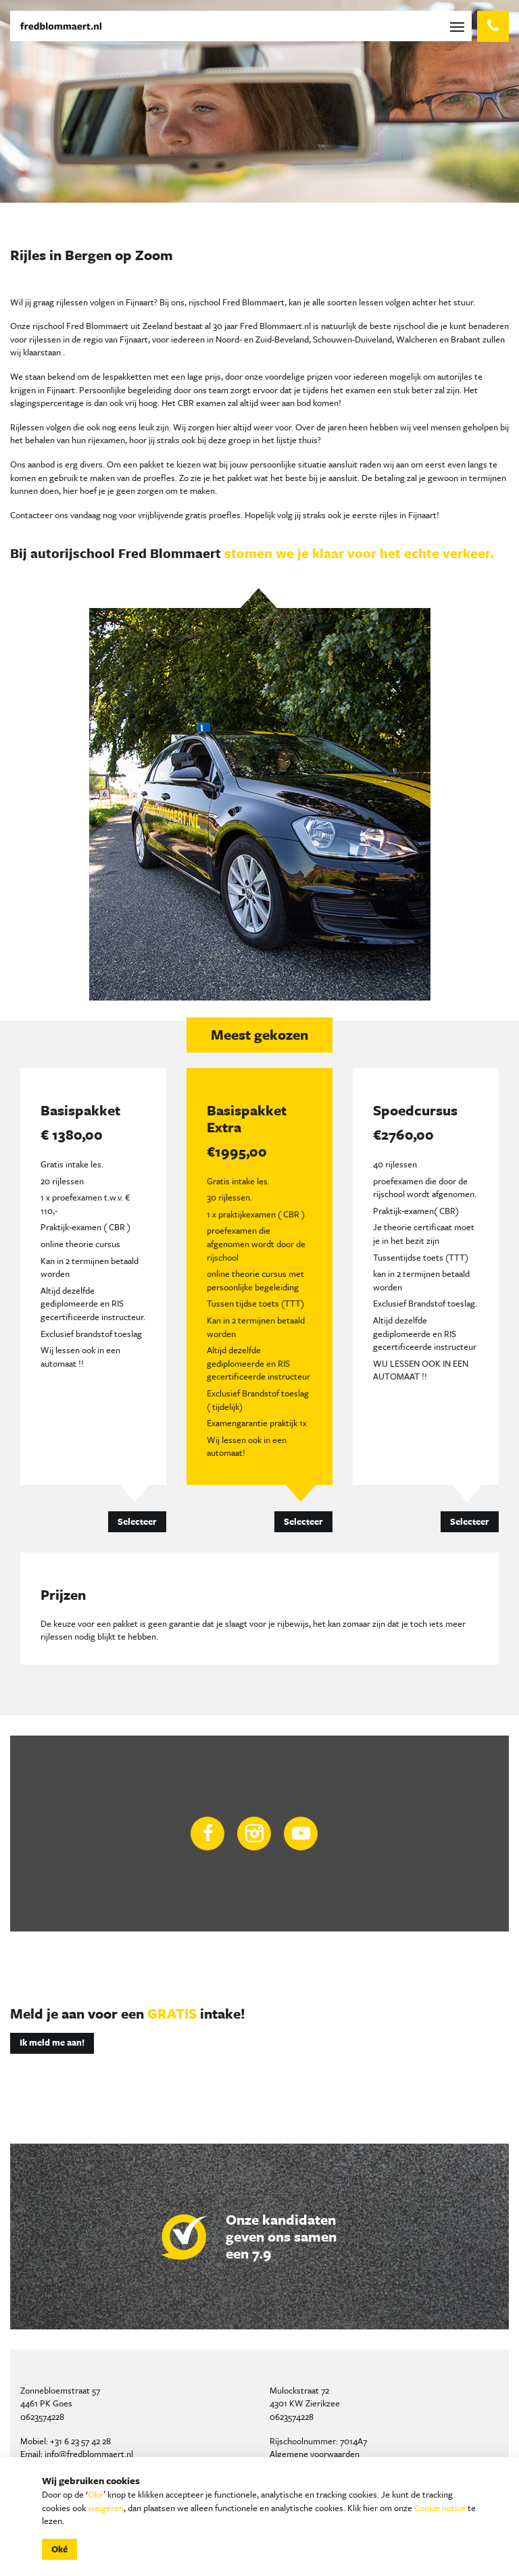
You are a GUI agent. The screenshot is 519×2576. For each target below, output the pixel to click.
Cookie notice (440, 2508)
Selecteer (137, 1521)
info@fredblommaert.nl (89, 2453)
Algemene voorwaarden (315, 2453)
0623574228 (42, 2416)
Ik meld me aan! (52, 2042)
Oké (95, 2494)
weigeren (106, 2508)
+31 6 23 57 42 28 (80, 2441)
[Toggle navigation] (459, 26)
